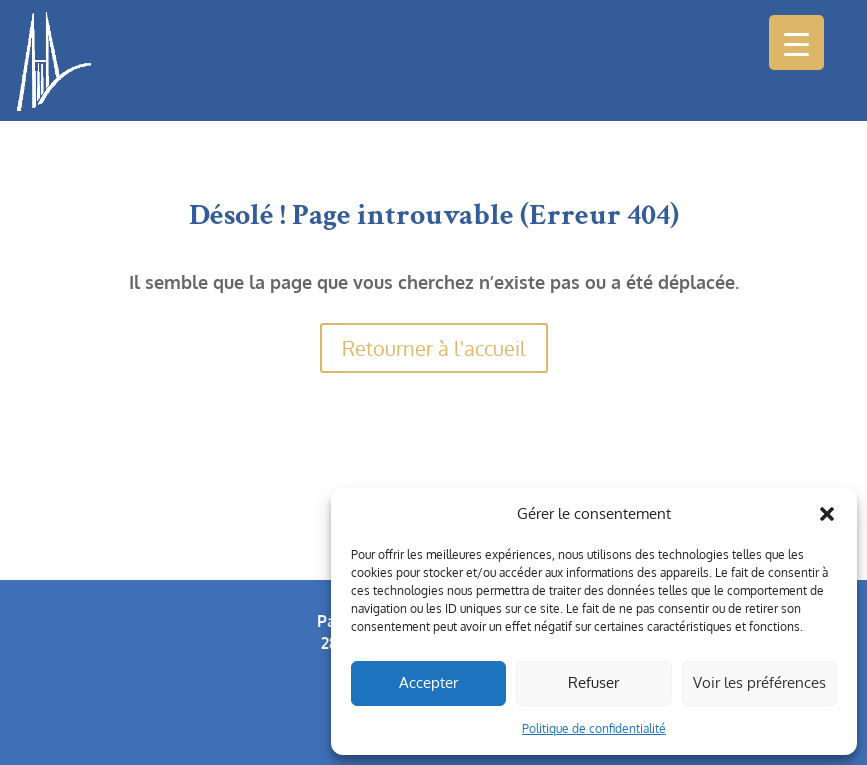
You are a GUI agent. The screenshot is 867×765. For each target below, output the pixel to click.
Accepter (428, 682)
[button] (827, 514)
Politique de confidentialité (594, 728)
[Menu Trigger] (796, 42)
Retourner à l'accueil (434, 348)
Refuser (593, 682)
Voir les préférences (759, 682)
